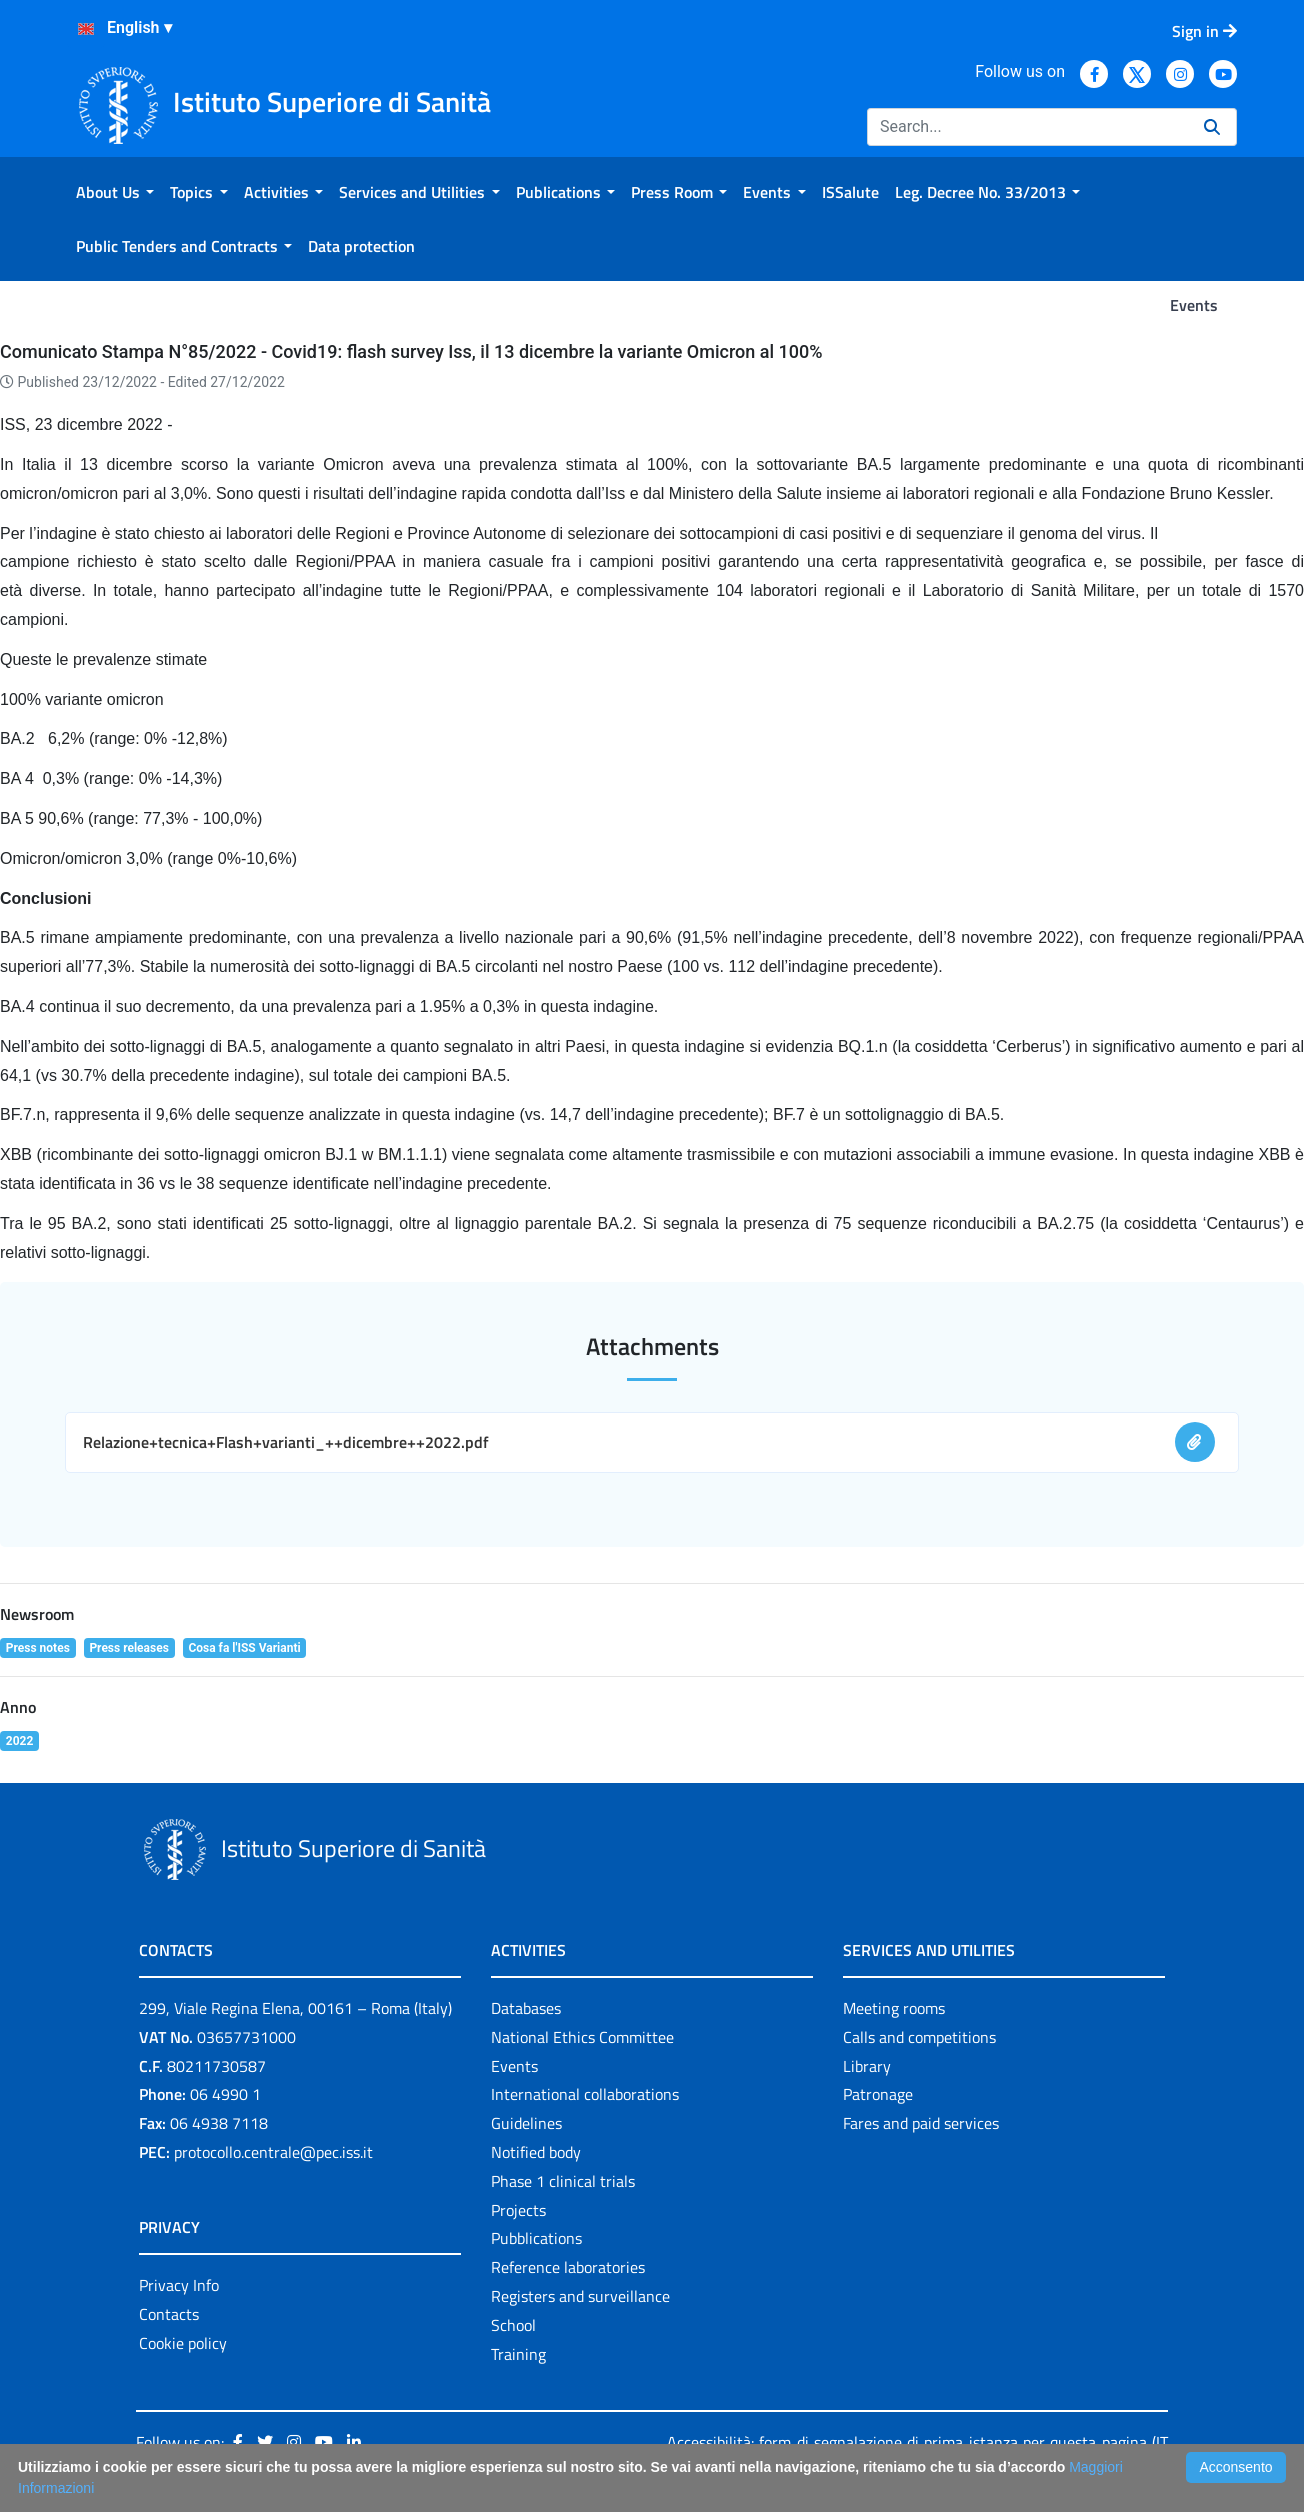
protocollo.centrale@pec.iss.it (273, 2152)
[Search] (1027, 127)
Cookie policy (183, 2343)
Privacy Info (179, 2285)
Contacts (169, 2314)
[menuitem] (115, 192)
